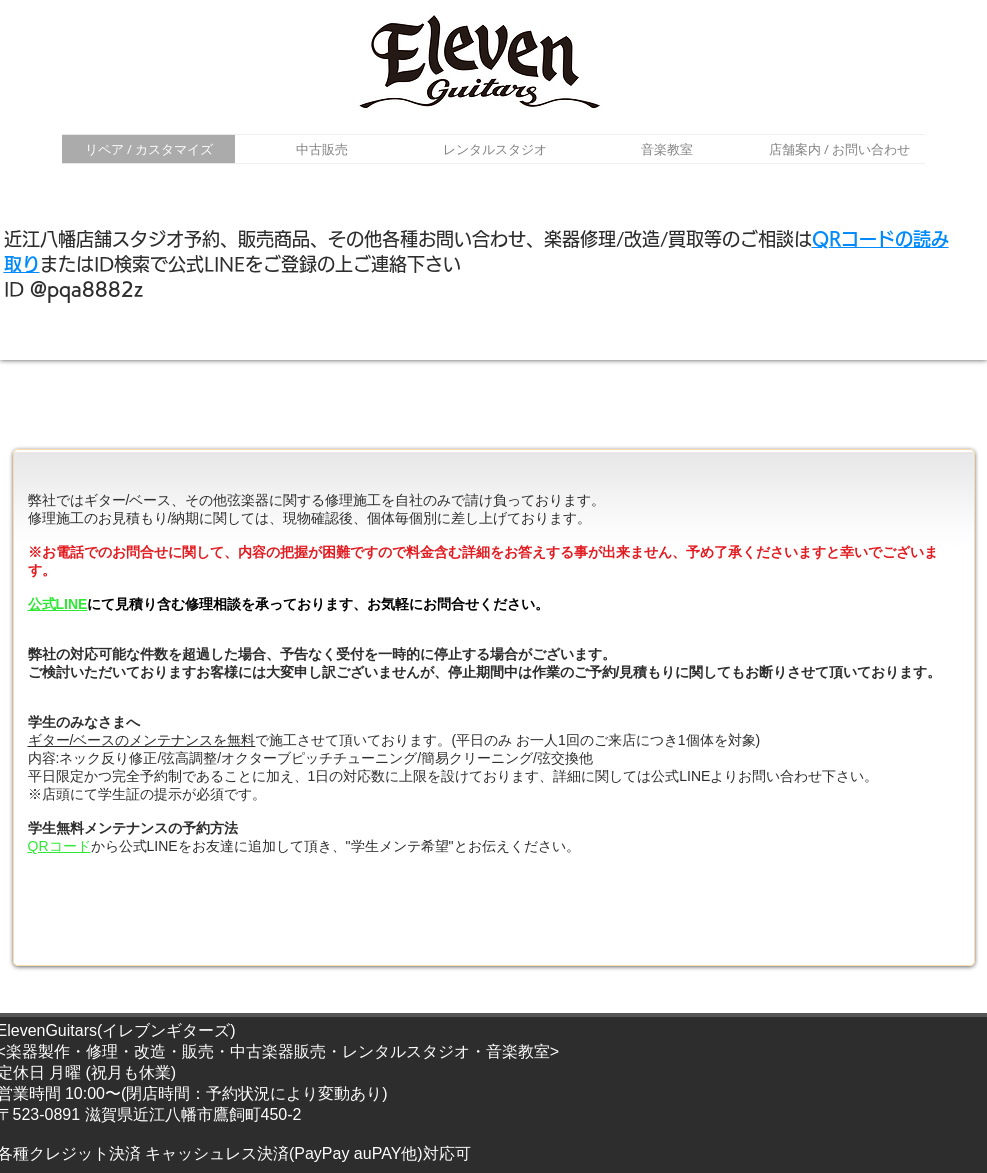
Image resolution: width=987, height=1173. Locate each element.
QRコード (59, 846)
